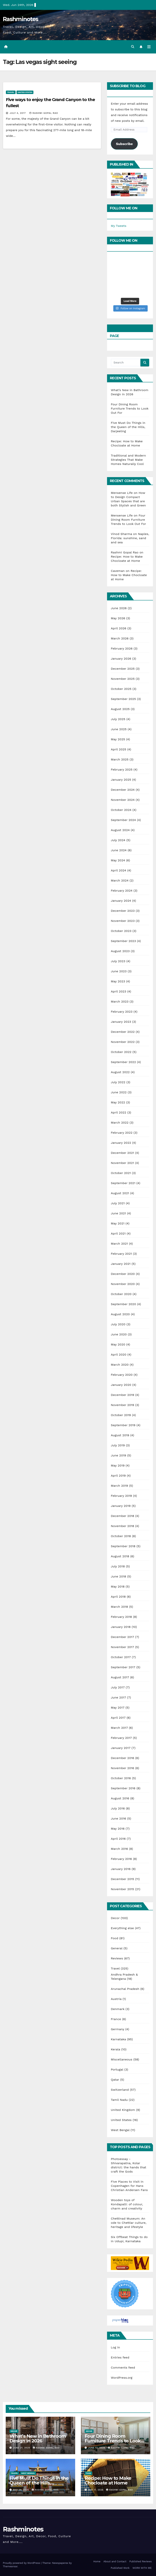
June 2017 (118, 1697)
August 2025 (120, 709)
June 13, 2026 (97, 2448)
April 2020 (118, 1354)
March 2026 (120, 638)
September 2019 (123, 1425)
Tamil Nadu (119, 2100)
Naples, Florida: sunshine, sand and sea (130, 538)
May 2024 (118, 860)
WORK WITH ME (142, 2567)
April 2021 (118, 1233)
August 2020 (120, 1314)
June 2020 (119, 1334)
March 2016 (119, 1849)
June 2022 (119, 1092)
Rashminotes (20, 19)
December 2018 (122, 1516)
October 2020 (121, 1294)
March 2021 (119, 1243)
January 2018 (121, 1627)
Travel (10, 92)
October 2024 (121, 810)
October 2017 (121, 1657)
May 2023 (118, 981)
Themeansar (10, 2566)
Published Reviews (140, 2561)
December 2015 (122, 1879)
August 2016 (120, 1798)
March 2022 (119, 1122)
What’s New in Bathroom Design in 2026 (37, 2438)
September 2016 (123, 1788)
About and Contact (114, 2561)
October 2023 (121, 931)
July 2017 (118, 1687)
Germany (117, 2029)
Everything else (122, 1928)
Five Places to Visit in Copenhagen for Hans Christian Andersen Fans (129, 2186)
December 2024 (123, 789)
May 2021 (117, 1223)
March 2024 (119, 880)
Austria (116, 1999)
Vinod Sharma (121, 534)
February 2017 (121, 1738)
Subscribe (124, 144)
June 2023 (119, 971)
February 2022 (121, 1132)
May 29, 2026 (21, 2490)
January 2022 (121, 1143)
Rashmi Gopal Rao (43, 113)
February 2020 (122, 1374)
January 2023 (121, 1021)
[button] (132, 47)
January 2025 (121, 779)
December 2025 (123, 668)
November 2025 (123, 679)
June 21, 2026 (22, 2448)
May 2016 (117, 1828)
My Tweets (118, 226)
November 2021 (122, 1163)
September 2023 (123, 941)
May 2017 (117, 1707)
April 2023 (118, 991)
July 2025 (118, 719)
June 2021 (118, 1213)
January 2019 (121, 1506)
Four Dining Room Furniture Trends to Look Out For (129, 408)
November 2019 (122, 1405)
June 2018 (118, 1576)
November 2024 (123, 800)
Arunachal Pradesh (125, 1989)
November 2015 (122, 1889)
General (116, 1948)
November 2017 (122, 1647)
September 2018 (123, 1546)
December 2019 (122, 1395)
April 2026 (118, 628)
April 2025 (118, 749)
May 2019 (117, 1465)
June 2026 (119, 608)
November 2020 (123, 1284)
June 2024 (119, 850)
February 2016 (121, 1859)
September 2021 (123, 1183)
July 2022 (118, 1082)
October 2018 (121, 1536)
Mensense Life (122, 493)
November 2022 (123, 1042)
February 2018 (121, 1617)
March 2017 (119, 1728)
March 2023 (119, 1001)
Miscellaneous (121, 2059)
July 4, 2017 (18, 113)
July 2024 (118, 840)
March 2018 (119, 1606)
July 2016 (118, 1808)
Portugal (117, 2069)
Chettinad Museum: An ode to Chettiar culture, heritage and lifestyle (129, 2223)
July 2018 (118, 1566)
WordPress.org (121, 2377)
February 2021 (121, 1253)
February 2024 (121, 890)
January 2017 (120, 1748)
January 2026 (121, 658)
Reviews (117, 1958)
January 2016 (121, 1869)
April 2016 (118, 1838)
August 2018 (120, 1556)
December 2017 (122, 1637)
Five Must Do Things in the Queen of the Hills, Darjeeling (128, 427)
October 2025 (121, 689)
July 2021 (118, 1203)
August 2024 (120, 830)
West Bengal (120, 2130)
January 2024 (121, 900)
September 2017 (123, 1667)
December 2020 (123, 1274)
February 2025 (121, 769)
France (116, 2019)
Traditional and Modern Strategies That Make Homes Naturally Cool (128, 460)
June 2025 (119, 729)
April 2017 (118, 1717)
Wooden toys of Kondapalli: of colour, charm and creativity (127, 2204)
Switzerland (120, 2089)
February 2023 (121, 1011)
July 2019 (118, 1445)
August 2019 (120, 1435)
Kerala (115, 2049)
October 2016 (121, 1778)
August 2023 (120, 951)
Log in (115, 2347)
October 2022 (121, 1052)
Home (96, 2561)
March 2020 (120, 1364)
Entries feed (120, 2357)
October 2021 (121, 1173)
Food (114, 1938)
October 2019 (121, 1415)
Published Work (120, 2567)
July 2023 (118, 961)
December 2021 (122, 1153)
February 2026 (121, 648)
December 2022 (123, 1032)
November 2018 (122, 1526)
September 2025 (123, 699)
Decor (115, 1918)
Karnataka (118, 2039)
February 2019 (121, 1496)
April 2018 (118, 1596)
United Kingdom (123, 2110)
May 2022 (118, 1102)
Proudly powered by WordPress (22, 2563)
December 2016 (122, 1758)
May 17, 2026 (96, 2490)
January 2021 (121, 1264)
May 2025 (118, 739)
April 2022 (118, 1112)
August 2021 (120, 1193)
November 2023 (123, 921)
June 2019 (118, 1455)
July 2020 (118, 1324)
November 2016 (122, 1768)
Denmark (117, 2009)
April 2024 (118, 870)
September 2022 (123, 1062)
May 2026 (118, 618)
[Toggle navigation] (149, 46)
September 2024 (123, 820)
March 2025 (119, 759)
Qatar (115, 2079)
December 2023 (123, 911)
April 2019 (118, 1475)
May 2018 (117, 1586)
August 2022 (120, 1072)
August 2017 (120, 1677)
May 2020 (118, 1344)
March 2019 (119, 1485)
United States (25, 92)
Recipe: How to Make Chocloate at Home (129, 575)
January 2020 (121, 1385)
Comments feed (123, 2367)
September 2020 (123, 1304)
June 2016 (118, 1818)
